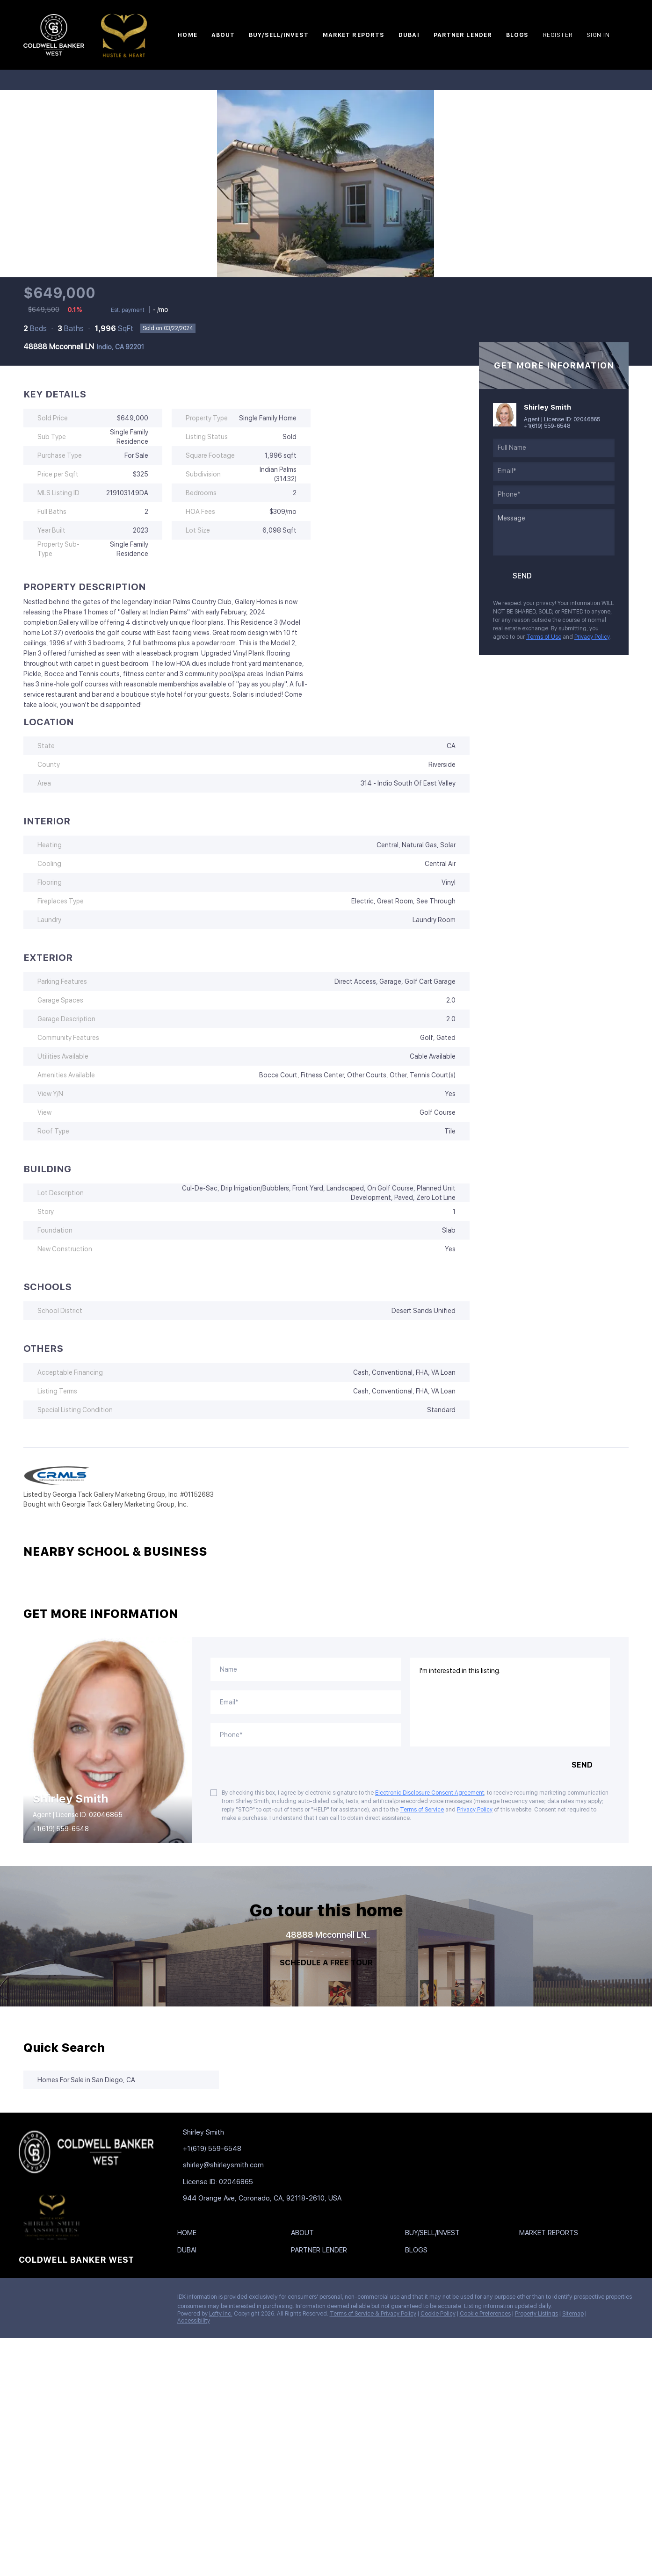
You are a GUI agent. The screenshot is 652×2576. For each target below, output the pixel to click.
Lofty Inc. (220, 2313)
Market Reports (353, 35)
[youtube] (101, 2299)
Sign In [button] (598, 35)
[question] (554, 532)
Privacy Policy (591, 637)
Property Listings (536, 2313)
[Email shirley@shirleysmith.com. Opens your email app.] (238, 2165)
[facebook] (26, 2299)
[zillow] (63, 2299)
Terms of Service (422, 1809)
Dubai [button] (409, 35)
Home (187, 35)
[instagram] (82, 2299)
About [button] (223, 35)
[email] (554, 471)
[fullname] (554, 448)
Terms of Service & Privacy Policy (373, 2313)
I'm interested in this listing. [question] (510, 1702)
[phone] (554, 494)
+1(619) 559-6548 (547, 426)
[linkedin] (44, 2299)
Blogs (517, 35)
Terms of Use (543, 637)
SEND (582, 1765)
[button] (189, 2234)
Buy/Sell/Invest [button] (279, 35)
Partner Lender (463, 35)
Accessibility (193, 2320)
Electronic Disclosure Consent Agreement (429, 1792)
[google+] (119, 2299)
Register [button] (558, 35)
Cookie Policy (438, 2313)
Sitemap (573, 2313)
